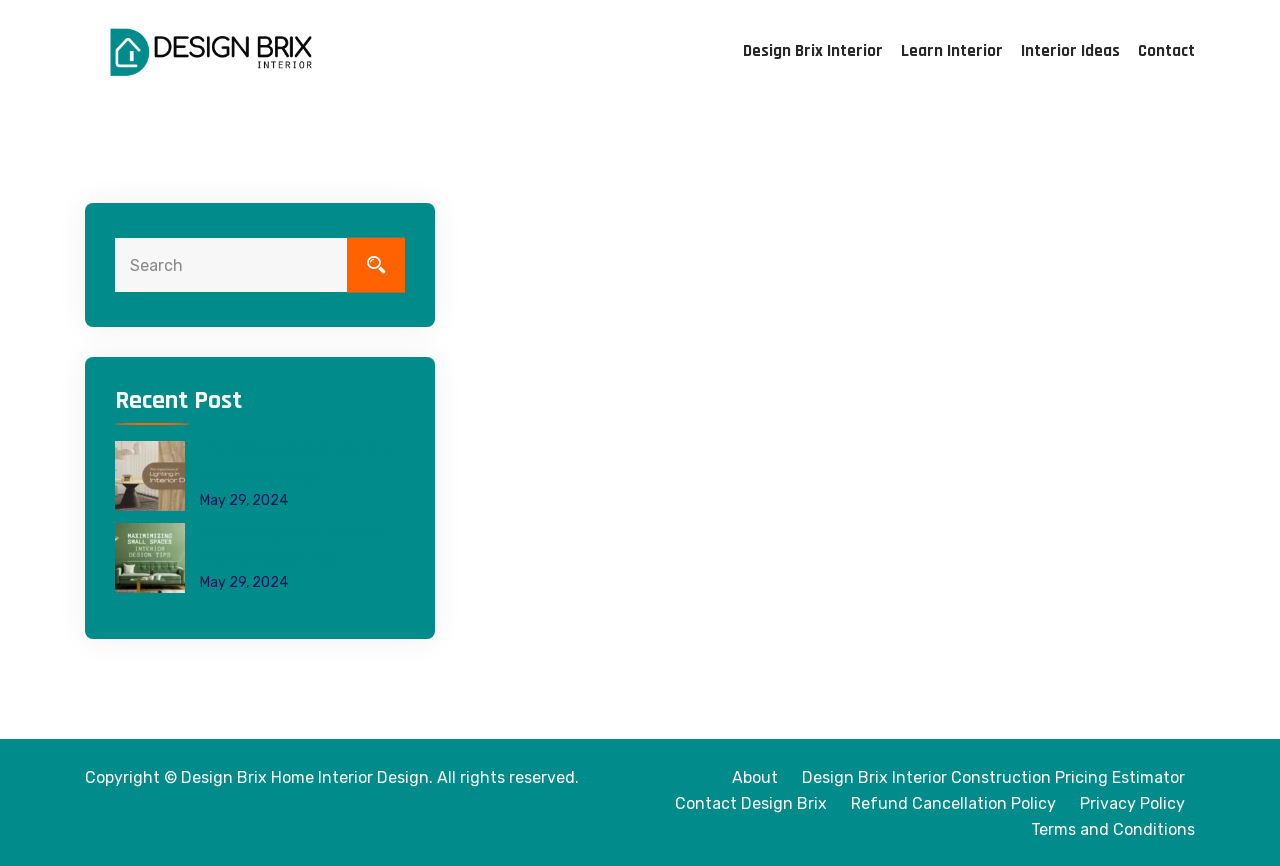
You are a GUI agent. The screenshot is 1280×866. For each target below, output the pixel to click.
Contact (1166, 51)
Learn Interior (952, 51)
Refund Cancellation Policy (953, 803)
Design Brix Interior (813, 51)
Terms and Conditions (1113, 829)
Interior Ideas (1070, 51)
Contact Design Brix (751, 803)
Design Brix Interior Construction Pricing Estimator (993, 777)
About (755, 777)
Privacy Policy (1132, 803)
